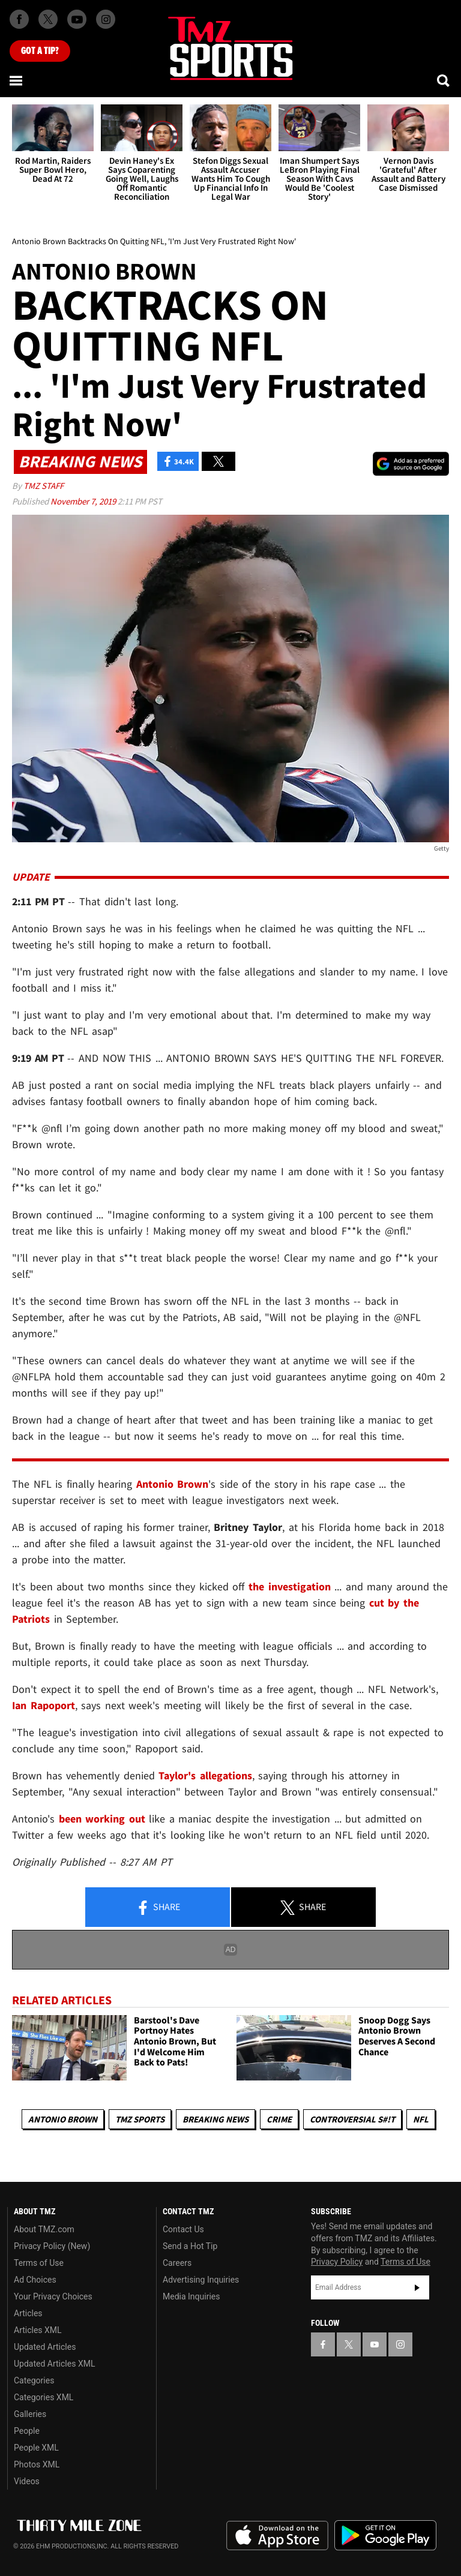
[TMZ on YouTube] (375, 2344)
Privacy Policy (337, 2261)
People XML (36, 2447)
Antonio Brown (62, 2119)
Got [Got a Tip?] (40, 51)
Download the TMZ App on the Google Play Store (385, 2535)
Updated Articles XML (54, 2363)
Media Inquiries (191, 2296)
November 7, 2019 (84, 501)
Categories (34, 2380)
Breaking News (215, 2119)
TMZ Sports (139, 2119)
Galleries (30, 2414)
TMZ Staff (43, 485)
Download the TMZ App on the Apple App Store (277, 2536)
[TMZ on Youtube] (76, 19)
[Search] (444, 80)
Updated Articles (45, 2347)
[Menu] (17, 80)
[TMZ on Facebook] (19, 19)
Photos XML (36, 2464)
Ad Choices (35, 2279)
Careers (177, 2263)
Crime (279, 2119)
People (27, 2431)
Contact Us (183, 2229)
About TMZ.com (44, 2229)
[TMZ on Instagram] (105, 19)
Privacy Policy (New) (52, 2246)
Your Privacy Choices (53, 2296)
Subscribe (417, 2287)
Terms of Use (39, 2263)
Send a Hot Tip (190, 2246)
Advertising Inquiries (201, 2279)
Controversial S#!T (352, 2119)
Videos (27, 2481)
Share (158, 1908)
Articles (28, 2313)
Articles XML (38, 2330)
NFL (421, 2119)
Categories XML (43, 2397)
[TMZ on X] (48, 19)
